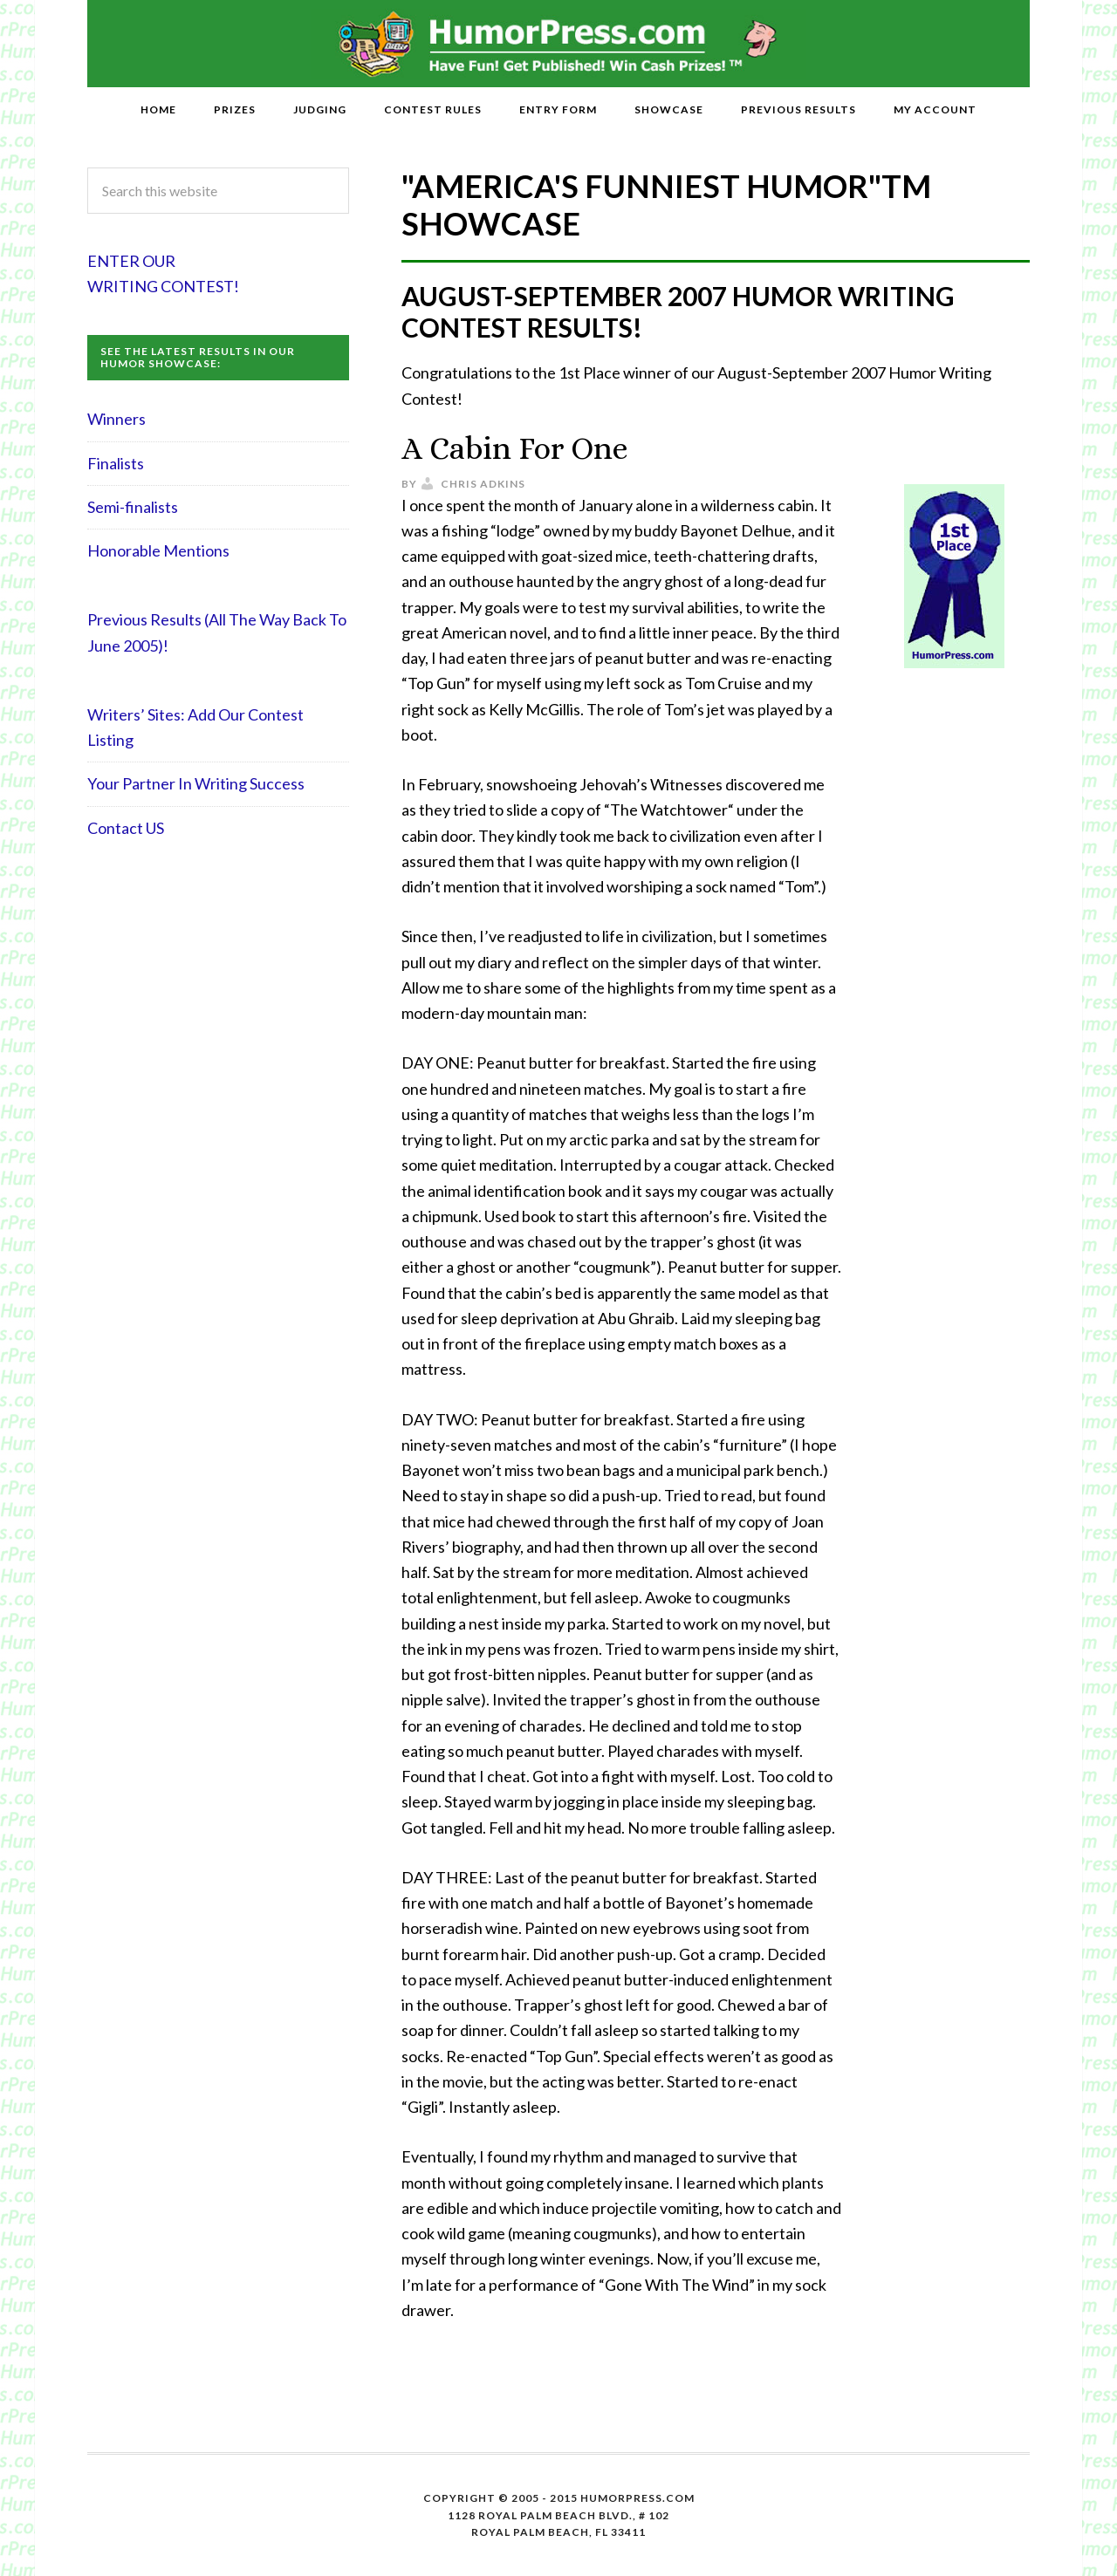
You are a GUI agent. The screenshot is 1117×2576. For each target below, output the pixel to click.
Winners (116, 418)
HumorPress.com (559, 44)
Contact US (125, 827)
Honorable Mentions (158, 550)
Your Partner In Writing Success (196, 783)
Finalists (115, 463)
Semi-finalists (132, 506)
